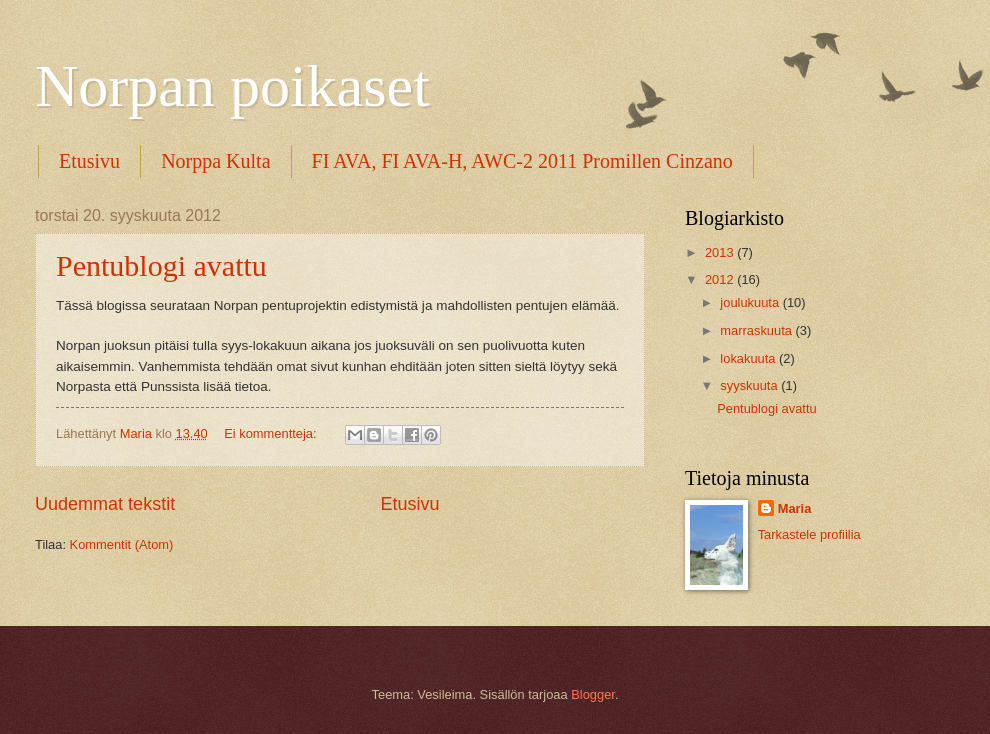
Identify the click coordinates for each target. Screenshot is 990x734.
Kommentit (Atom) (122, 544)
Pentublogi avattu (161, 265)
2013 (721, 252)
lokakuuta (749, 358)
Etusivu (89, 161)
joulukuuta (751, 302)
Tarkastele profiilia (809, 534)
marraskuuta (757, 330)
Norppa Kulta (215, 161)
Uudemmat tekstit (105, 504)
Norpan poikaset (232, 86)
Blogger (593, 694)
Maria (795, 508)
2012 (721, 279)
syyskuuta (750, 385)
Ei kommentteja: (272, 433)
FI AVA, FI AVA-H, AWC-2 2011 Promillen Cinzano (522, 161)
